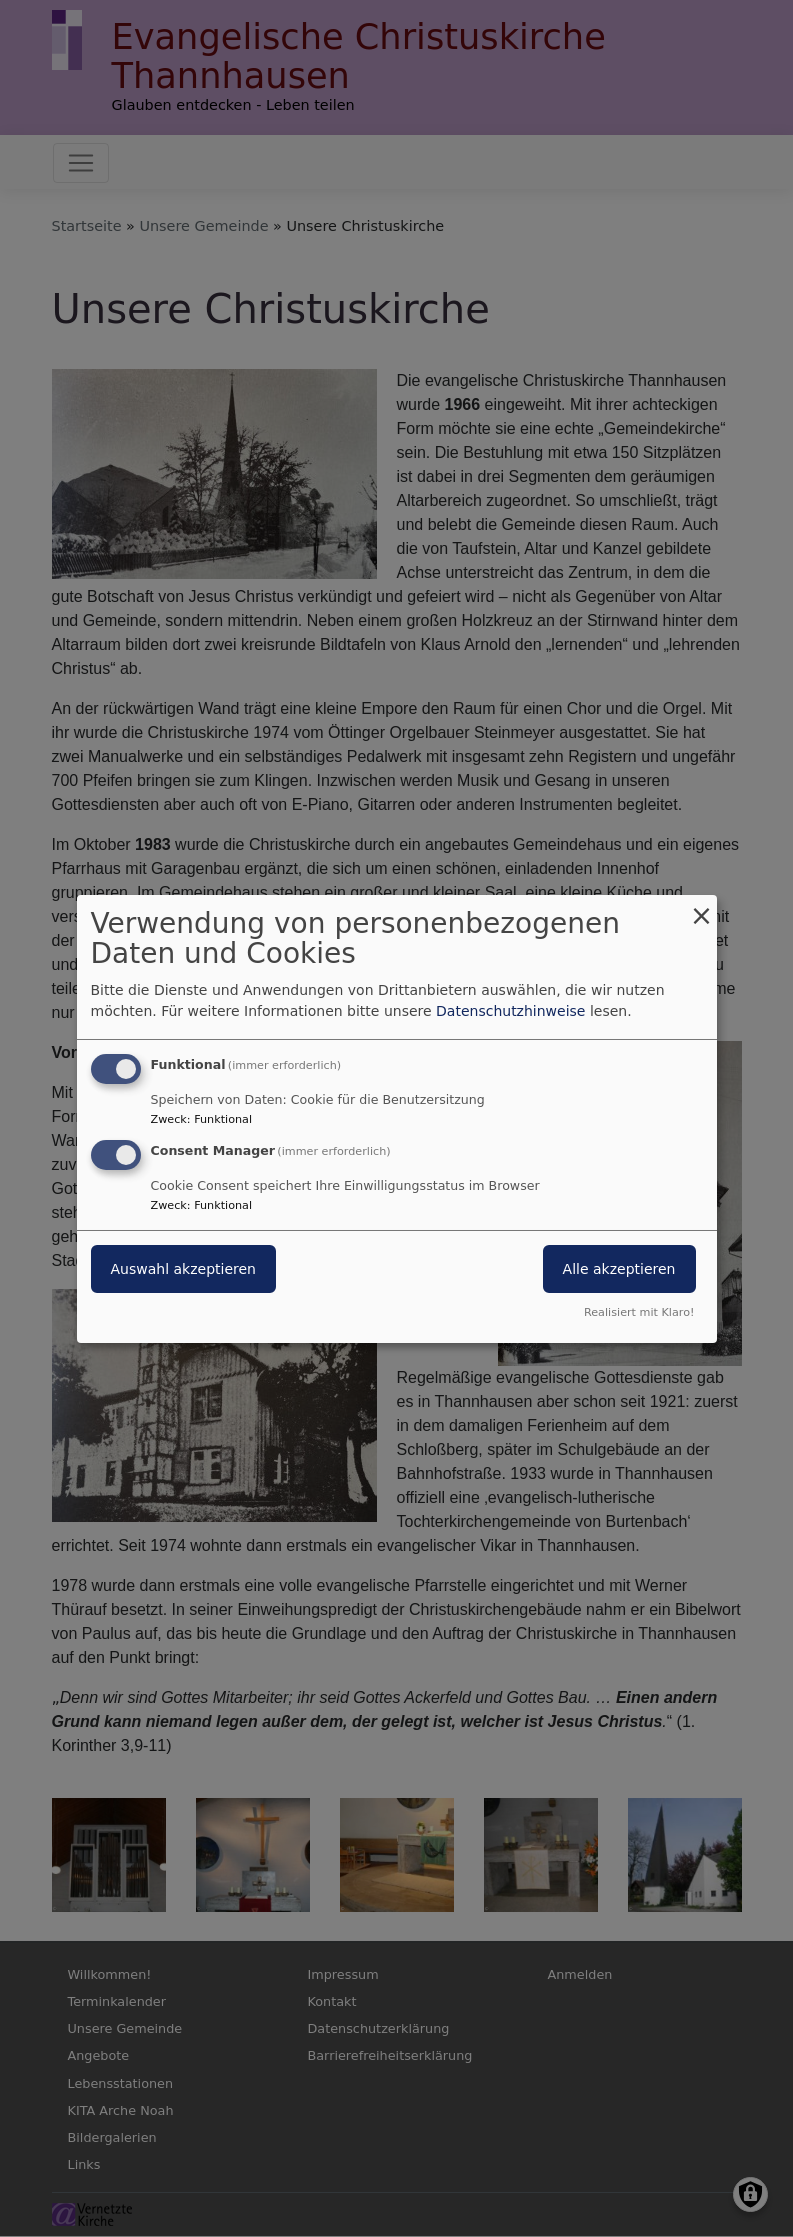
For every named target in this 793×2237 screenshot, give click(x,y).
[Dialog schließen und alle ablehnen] (702, 906)
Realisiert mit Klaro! (639, 1312)
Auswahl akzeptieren (183, 1269)
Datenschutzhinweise (510, 1011)
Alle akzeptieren (619, 1269)
